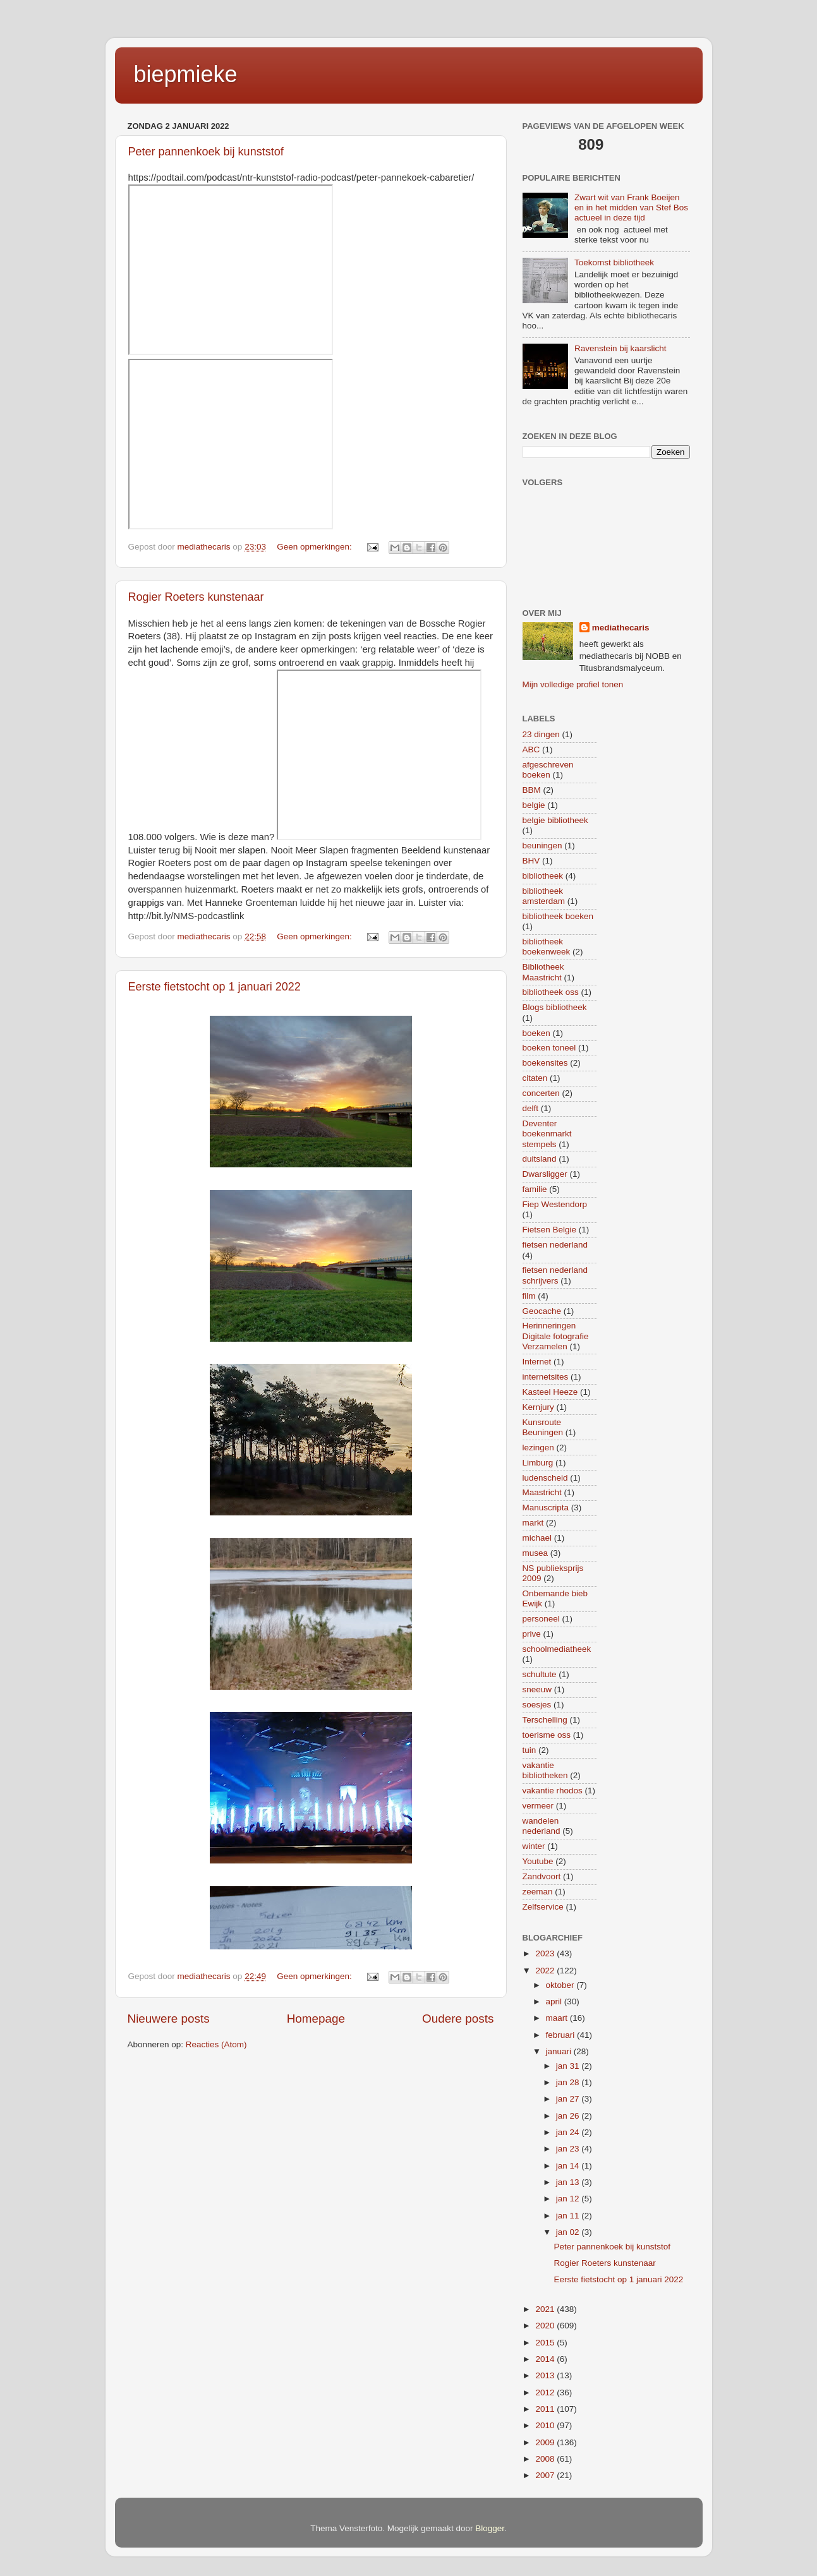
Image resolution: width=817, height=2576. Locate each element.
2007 (546, 2475)
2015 (546, 2342)
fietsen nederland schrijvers (555, 1275)
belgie (534, 805)
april (555, 2001)
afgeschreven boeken (548, 769)
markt (533, 1522)
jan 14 (569, 2165)
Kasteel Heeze (550, 1392)
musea (535, 1553)
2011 (546, 2409)
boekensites (545, 1063)
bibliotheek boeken (558, 916)
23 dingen (541, 734)
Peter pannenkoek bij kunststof (206, 151)
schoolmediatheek (557, 1649)
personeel (541, 1618)
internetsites (546, 1376)
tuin (529, 1750)
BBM (532, 790)
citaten (535, 1078)
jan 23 (569, 2148)
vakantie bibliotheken (545, 1770)
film (529, 1296)
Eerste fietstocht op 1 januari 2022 (214, 986)
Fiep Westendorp (555, 1204)
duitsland (540, 1159)
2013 (546, 2375)
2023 (546, 1953)
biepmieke (186, 74)
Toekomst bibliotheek (614, 262)
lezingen (538, 1447)
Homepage (316, 2018)
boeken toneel (549, 1047)
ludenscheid (545, 1478)
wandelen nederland (541, 1826)
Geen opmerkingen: (315, 546)
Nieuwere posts (169, 2018)
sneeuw (537, 1689)
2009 (546, 2442)
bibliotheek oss (551, 992)
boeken (536, 1033)
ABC (531, 749)
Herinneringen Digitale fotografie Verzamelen (556, 1336)
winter (534, 1846)
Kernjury (538, 1407)
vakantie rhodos (553, 1790)
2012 (546, 2392)
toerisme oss (547, 1735)
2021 (546, 2309)
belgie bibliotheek (555, 820)
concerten (541, 1093)
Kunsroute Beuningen (543, 1427)
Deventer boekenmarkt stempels (547, 1133)
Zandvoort (542, 1876)
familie (535, 1189)
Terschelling (545, 1719)
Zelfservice (543, 1906)
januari (560, 2051)
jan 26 (569, 2116)
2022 (546, 1970)
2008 (546, 2459)
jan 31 (569, 2066)
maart (558, 2018)
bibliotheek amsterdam (544, 896)
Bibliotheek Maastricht (543, 972)
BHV (531, 860)
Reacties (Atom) (216, 2044)
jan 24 (569, 2132)
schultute (540, 1674)
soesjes (537, 1704)
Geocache (542, 1311)
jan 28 (569, 2082)
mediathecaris (621, 627)
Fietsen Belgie (550, 1229)
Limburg (538, 1462)
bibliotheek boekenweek (547, 946)
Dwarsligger (545, 1174)
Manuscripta (546, 1507)
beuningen (542, 845)
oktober (561, 1985)
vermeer (538, 1805)
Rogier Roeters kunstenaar (196, 597)
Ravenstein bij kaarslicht (620, 348)
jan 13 (569, 2182)
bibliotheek (543, 876)
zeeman (538, 1891)
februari (562, 2035)
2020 (546, 2325)
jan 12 (569, 2198)
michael (537, 1538)
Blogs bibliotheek (555, 1007)
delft (531, 1108)
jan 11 (569, 2215)
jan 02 (569, 2232)
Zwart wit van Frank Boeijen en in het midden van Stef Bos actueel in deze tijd (631, 207)
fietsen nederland (555, 1244)
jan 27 (569, 2099)
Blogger (489, 2528)
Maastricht (542, 1492)
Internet (537, 1361)
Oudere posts (457, 2018)
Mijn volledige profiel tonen (573, 684)
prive (532, 1634)
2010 (546, 2425)
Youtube (538, 1861)
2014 (546, 2359)
